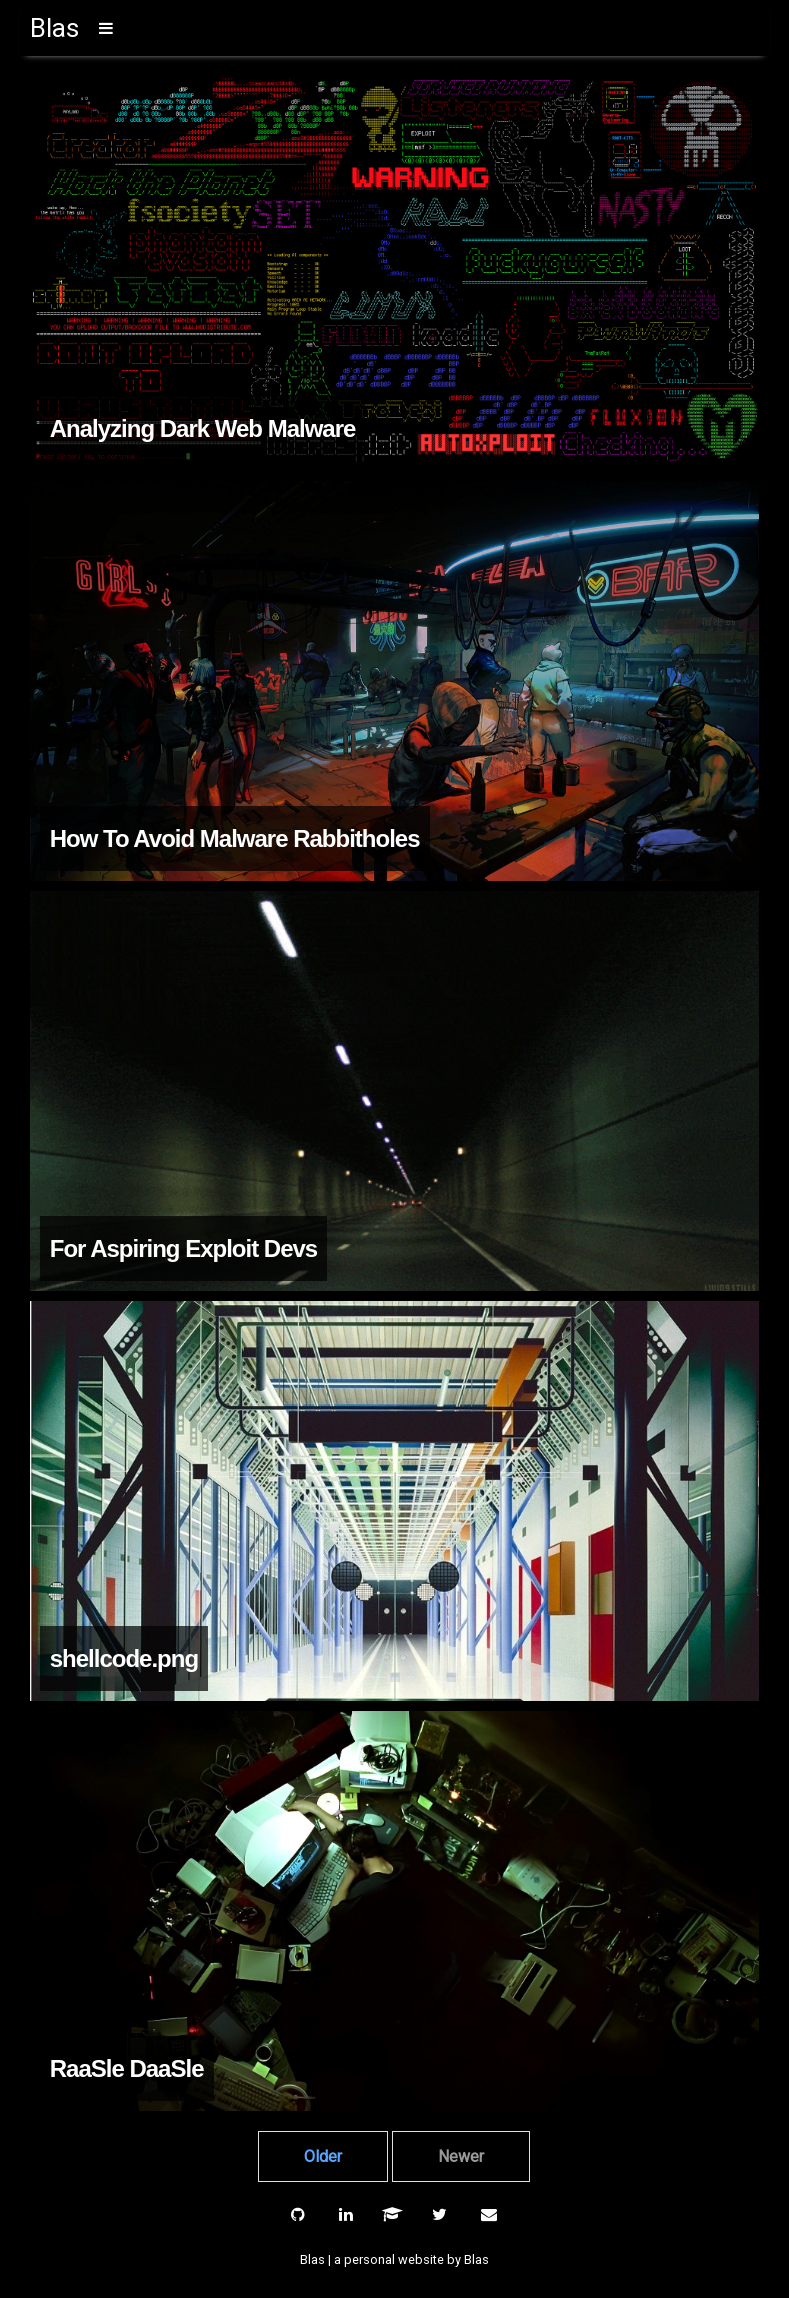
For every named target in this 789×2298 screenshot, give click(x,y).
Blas (54, 28)
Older (323, 2156)
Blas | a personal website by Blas (394, 2259)
